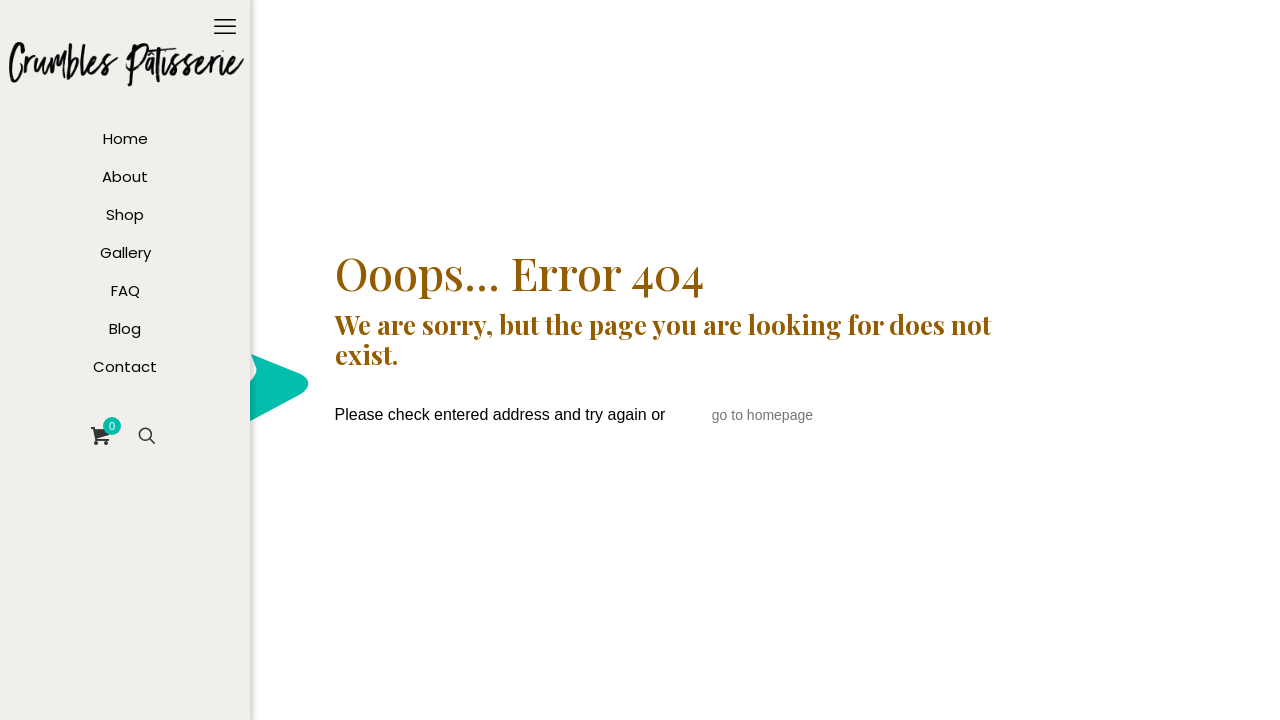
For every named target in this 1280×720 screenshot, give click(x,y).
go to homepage (762, 415)
